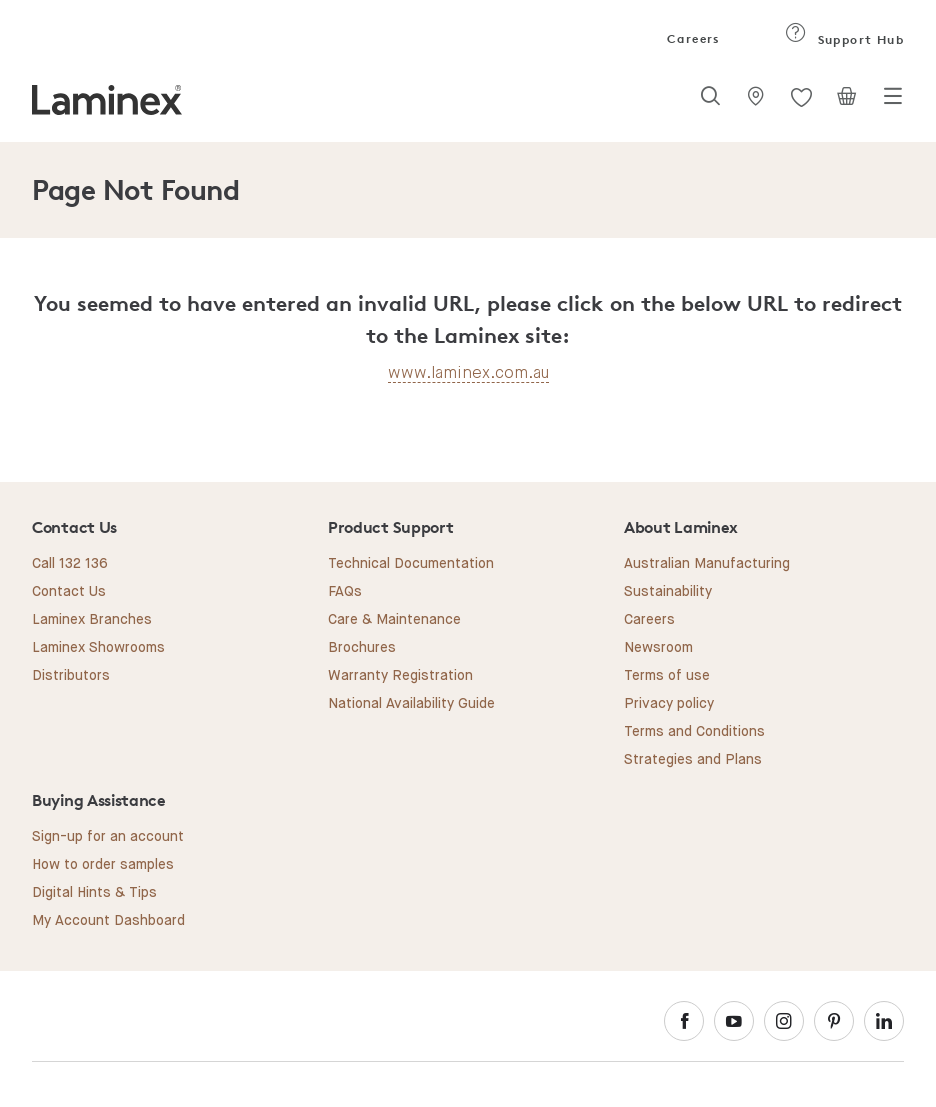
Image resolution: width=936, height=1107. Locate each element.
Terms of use (667, 676)
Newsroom (658, 648)
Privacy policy (669, 704)
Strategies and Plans (693, 760)
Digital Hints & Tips (94, 893)
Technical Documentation (411, 564)
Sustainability (668, 592)
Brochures (362, 648)
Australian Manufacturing (707, 564)
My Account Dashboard (108, 921)
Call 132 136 (70, 564)
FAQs (345, 592)
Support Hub (844, 39)
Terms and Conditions (694, 732)
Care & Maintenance (394, 620)
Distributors (71, 676)
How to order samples (103, 865)
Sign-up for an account (108, 837)
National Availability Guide (411, 704)
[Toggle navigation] (893, 102)
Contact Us (69, 592)
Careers (692, 38)
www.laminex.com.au (468, 372)
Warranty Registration (400, 676)
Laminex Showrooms (98, 648)
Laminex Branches (92, 620)
